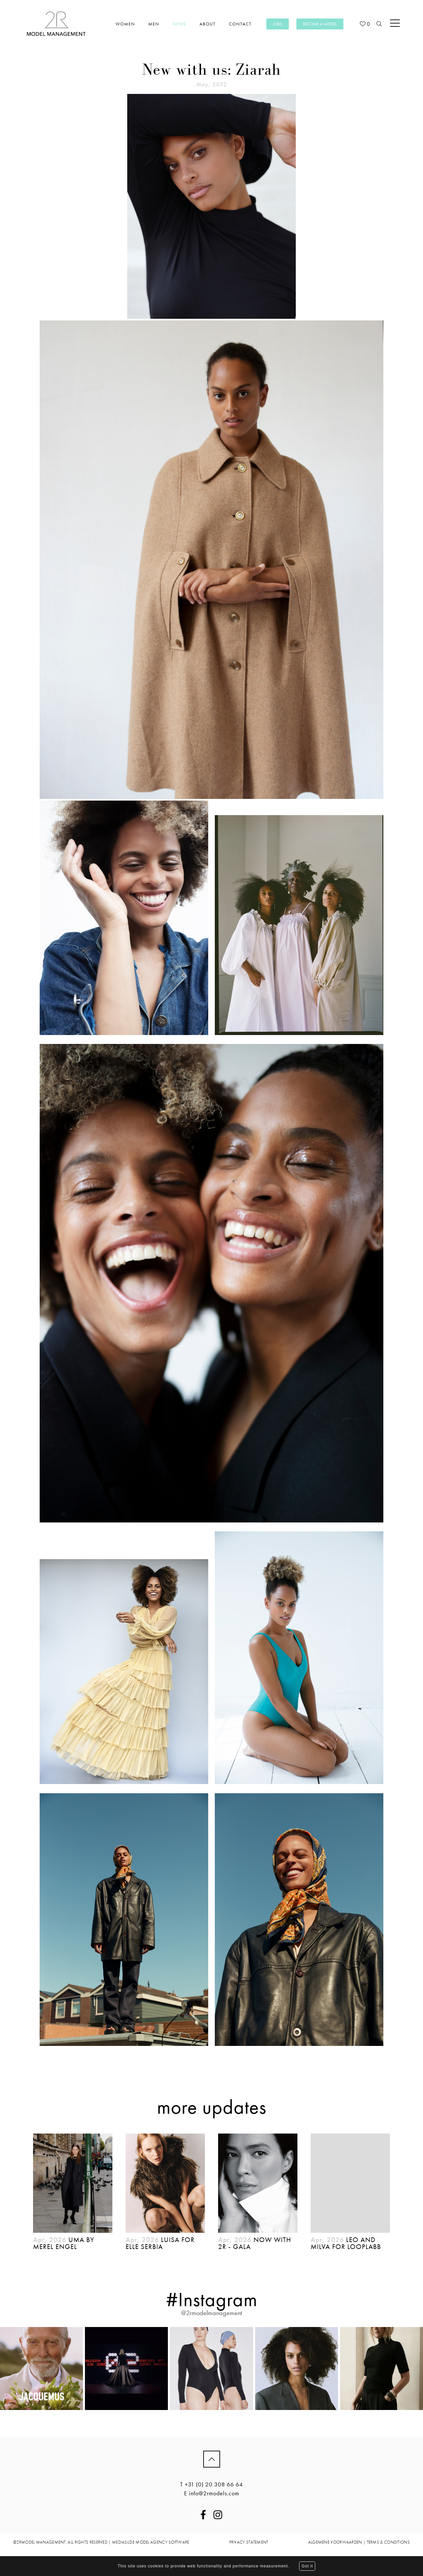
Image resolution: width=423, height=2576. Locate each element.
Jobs (277, 24)
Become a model (320, 24)
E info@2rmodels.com (211, 2493)
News (180, 24)
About (208, 24)
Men (153, 24)
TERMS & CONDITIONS (388, 2542)
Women (125, 24)
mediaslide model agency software (150, 2542)
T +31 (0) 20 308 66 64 (211, 2484)
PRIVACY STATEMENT (248, 2542)
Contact (240, 24)
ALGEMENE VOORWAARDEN (335, 2542)
